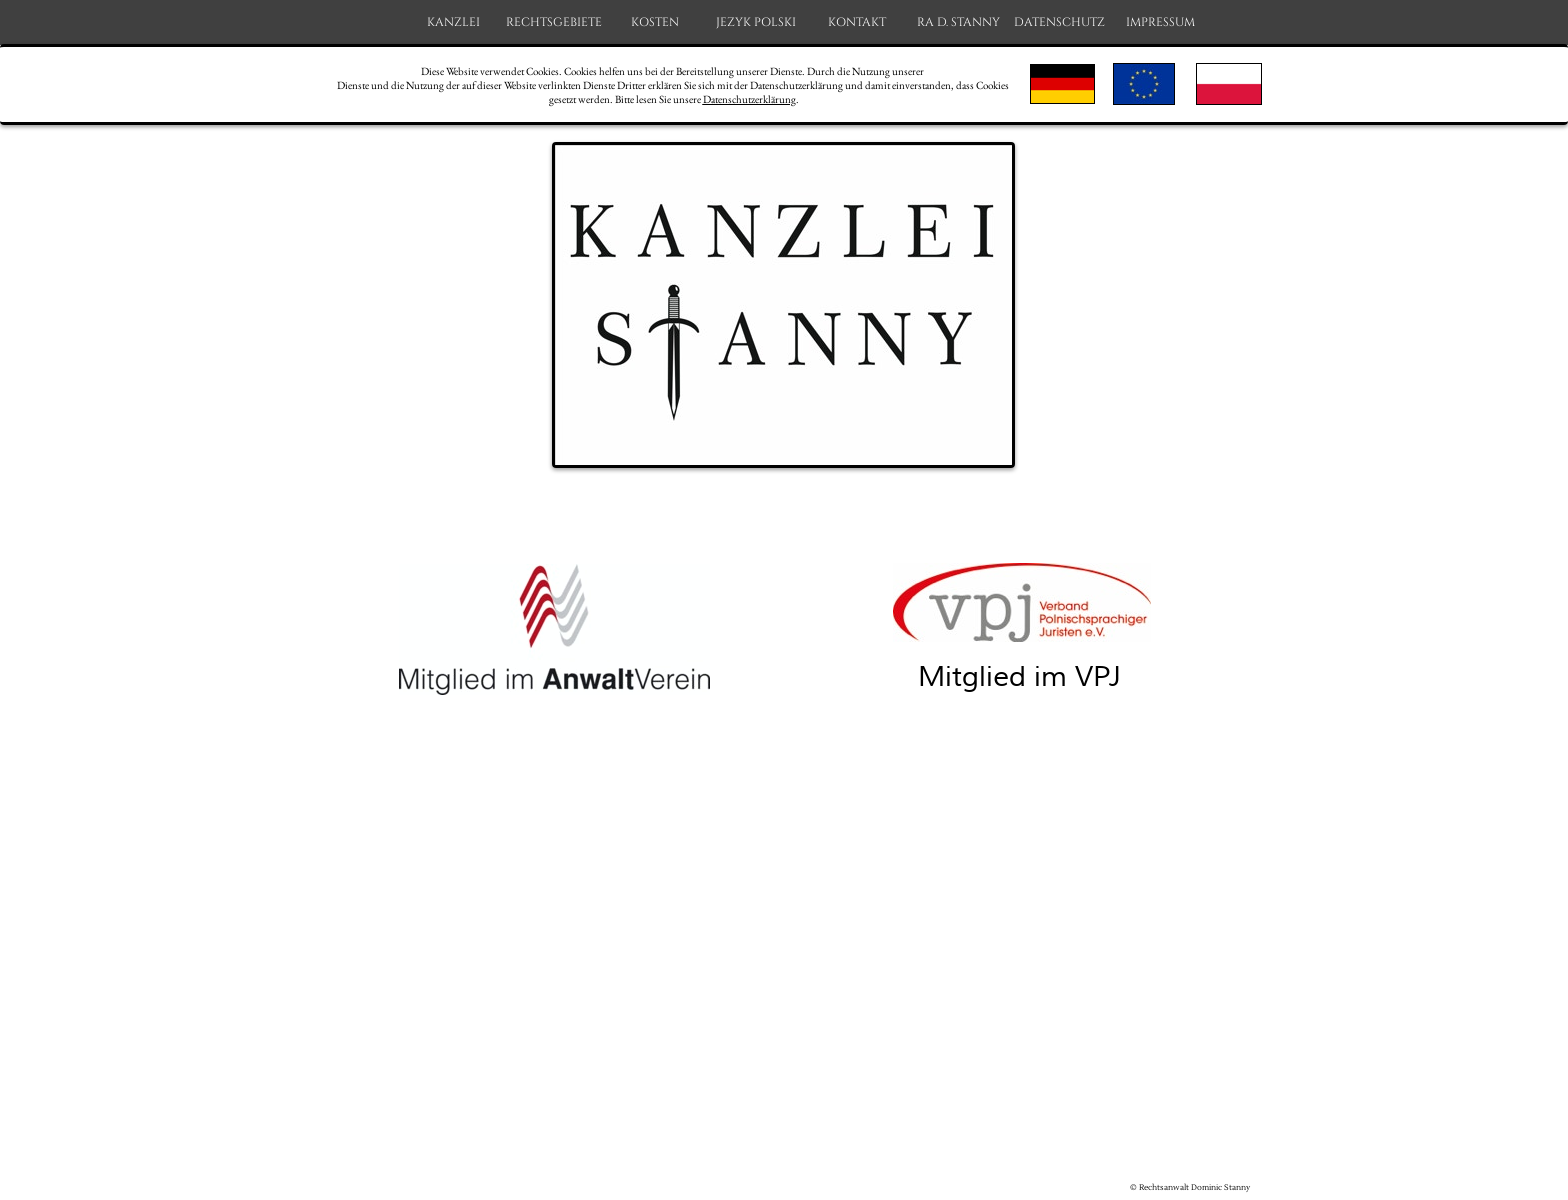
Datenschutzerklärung (749, 99)
